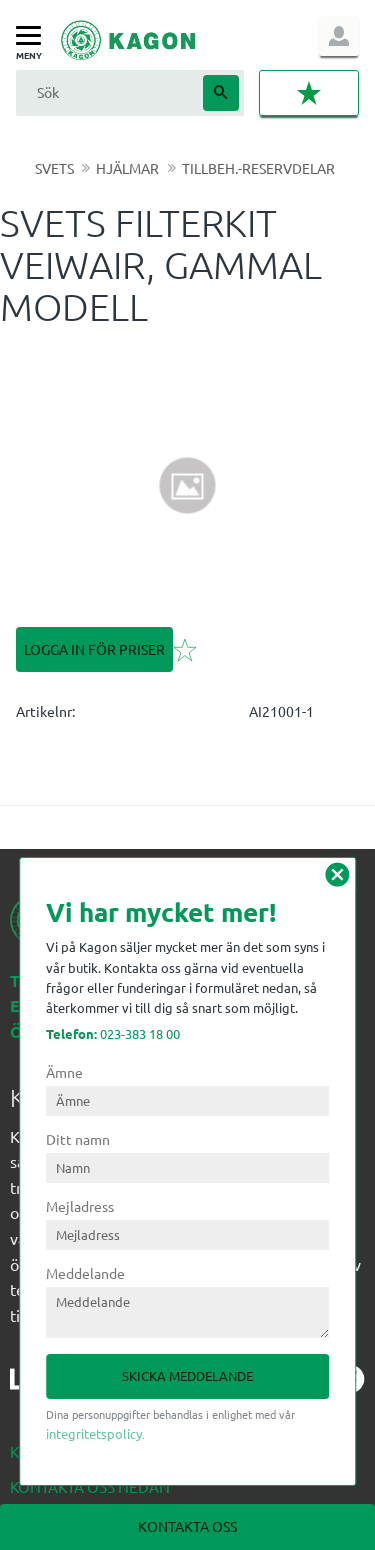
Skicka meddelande (187, 1375)
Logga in (339, 36)
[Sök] (221, 93)
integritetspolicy (94, 1433)
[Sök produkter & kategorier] (107, 92)
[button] (33, 36)
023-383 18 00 (113, 1033)
